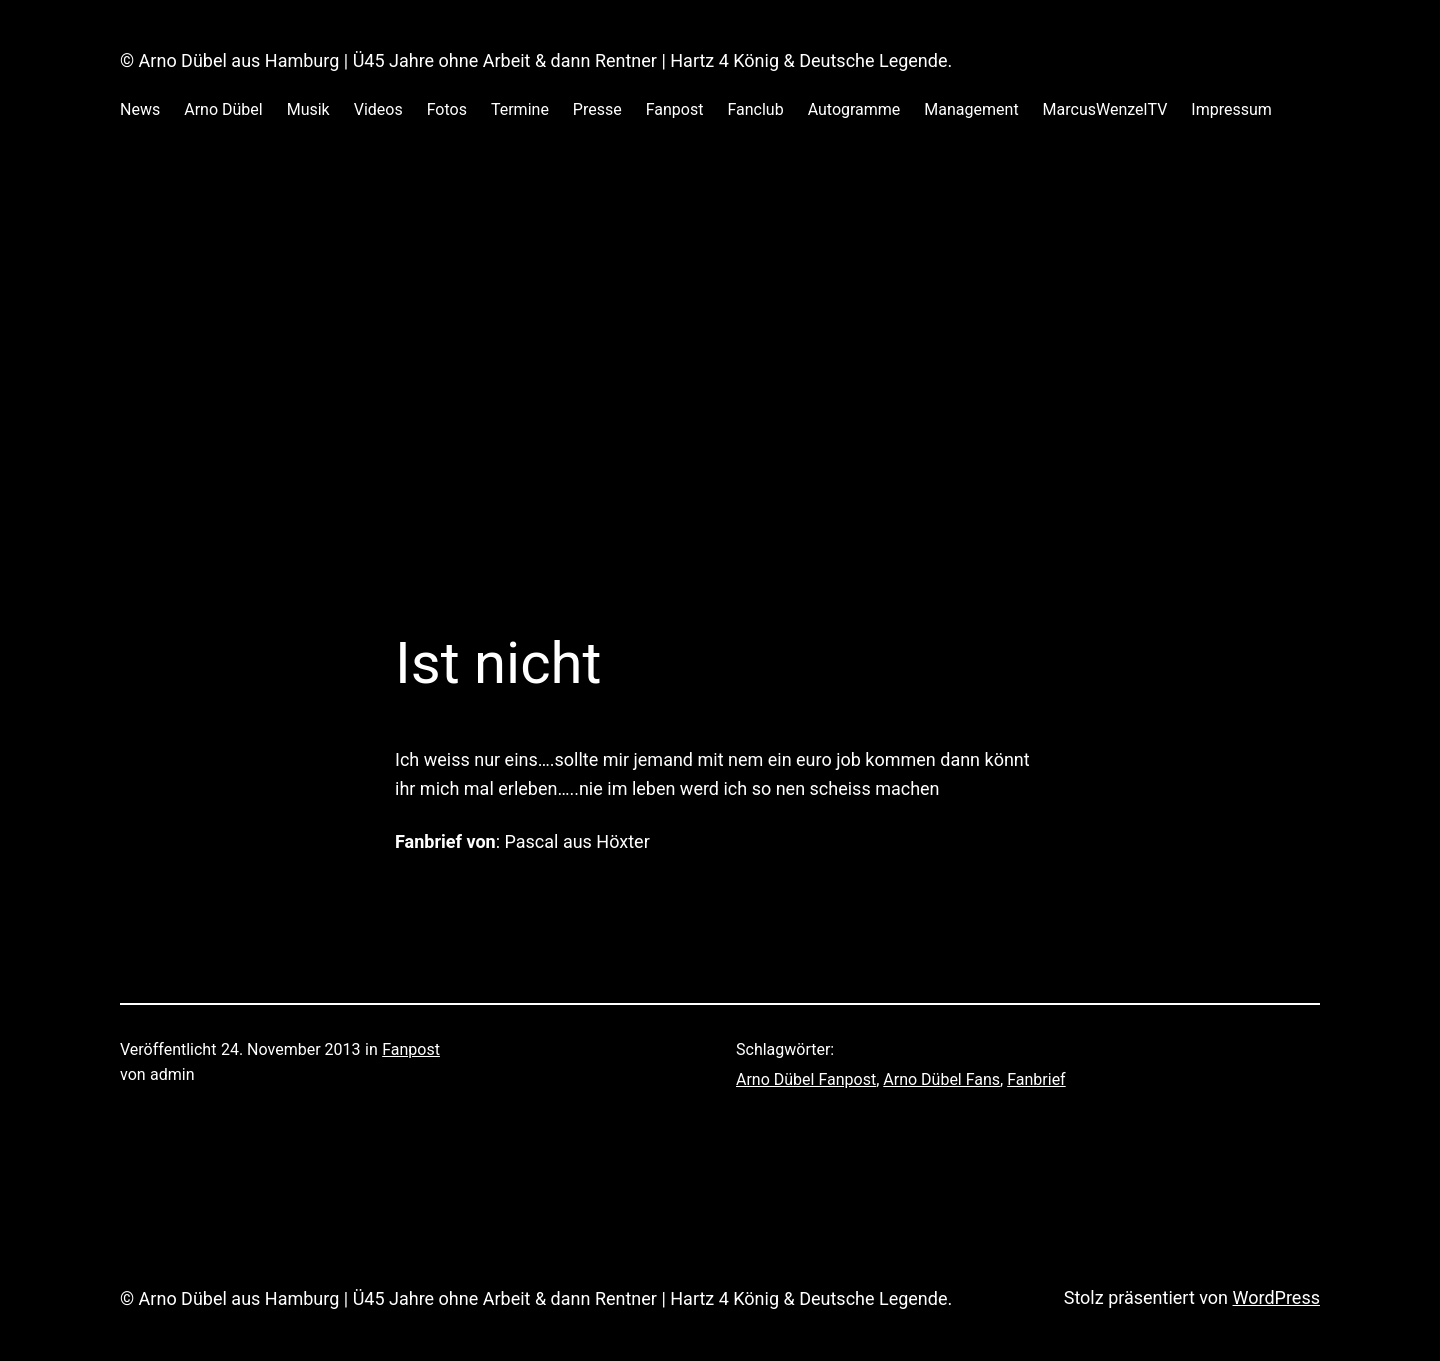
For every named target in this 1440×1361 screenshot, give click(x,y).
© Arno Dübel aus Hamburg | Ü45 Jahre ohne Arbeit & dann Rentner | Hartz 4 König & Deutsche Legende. (536, 60)
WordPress (1276, 1297)
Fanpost (411, 1049)
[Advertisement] (720, 359)
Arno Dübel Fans (941, 1079)
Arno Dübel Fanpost (806, 1079)
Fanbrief (1036, 1079)
